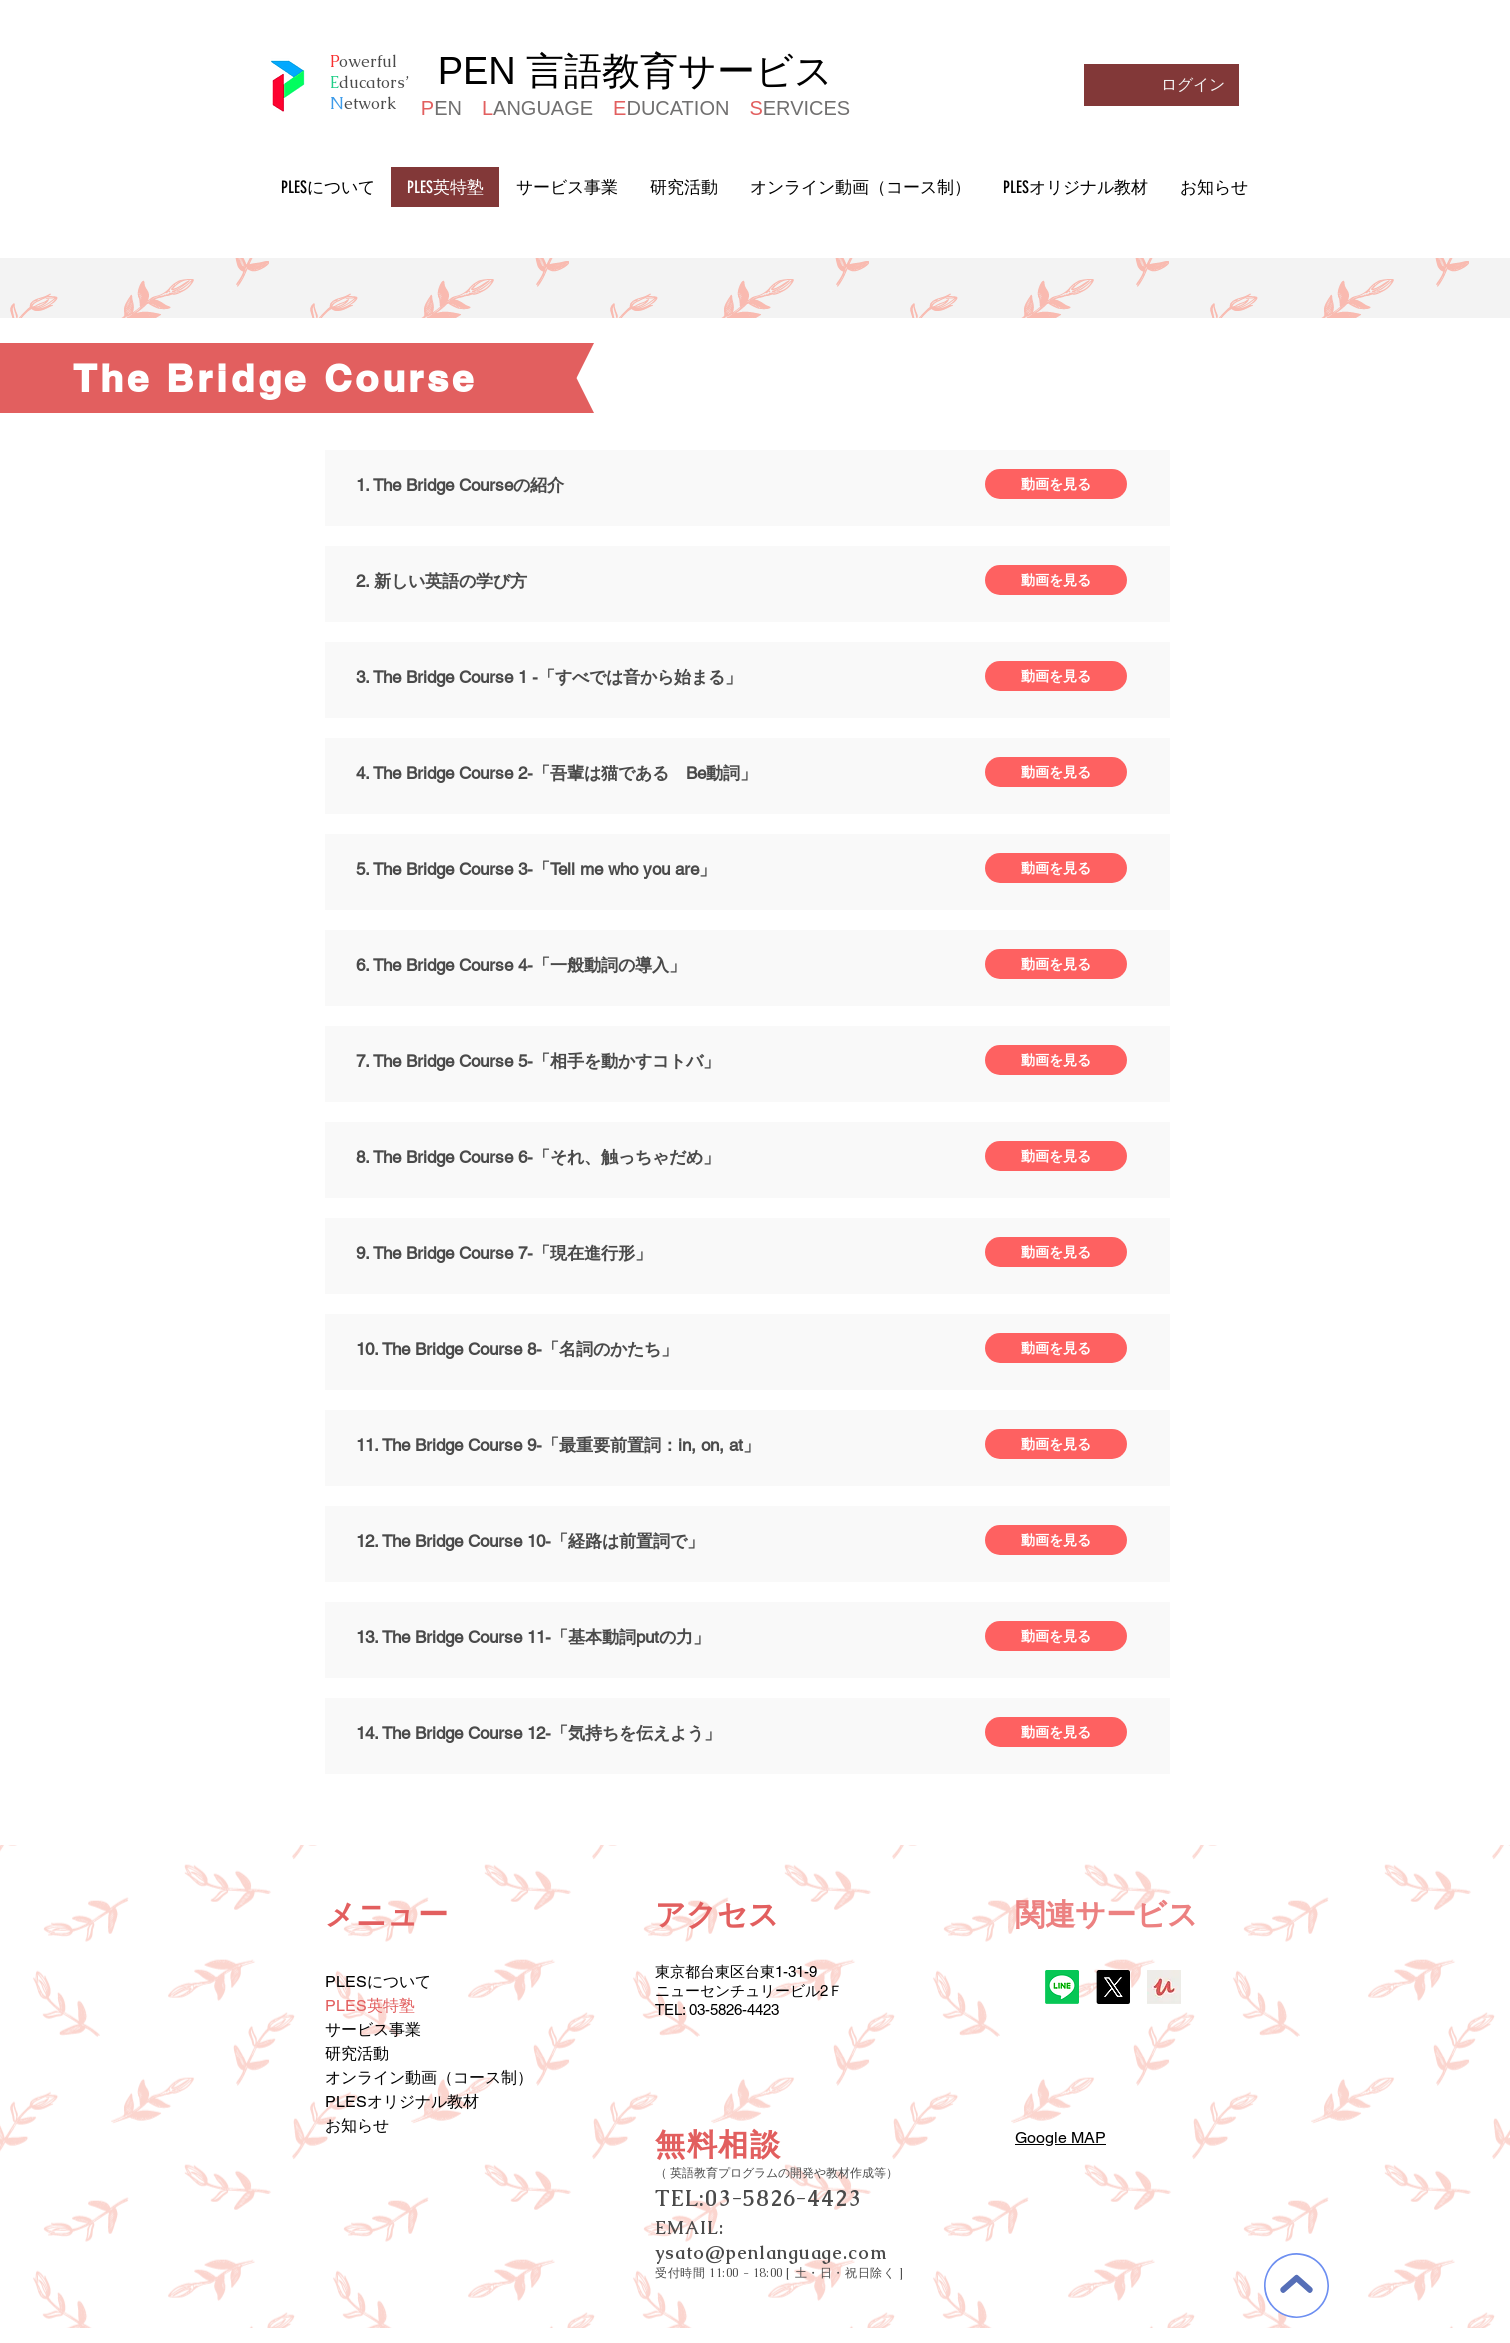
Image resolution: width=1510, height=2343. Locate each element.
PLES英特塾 (370, 2005)
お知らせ (357, 2125)
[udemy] (1164, 1987)
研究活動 (357, 2053)
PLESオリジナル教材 (402, 2101)
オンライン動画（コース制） (429, 2077)
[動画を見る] (1056, 484)
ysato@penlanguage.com (771, 2252)
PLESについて (378, 1981)
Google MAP (1060, 2137)
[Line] (1062, 1987)
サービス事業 (373, 2029)
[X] (1113, 1987)
